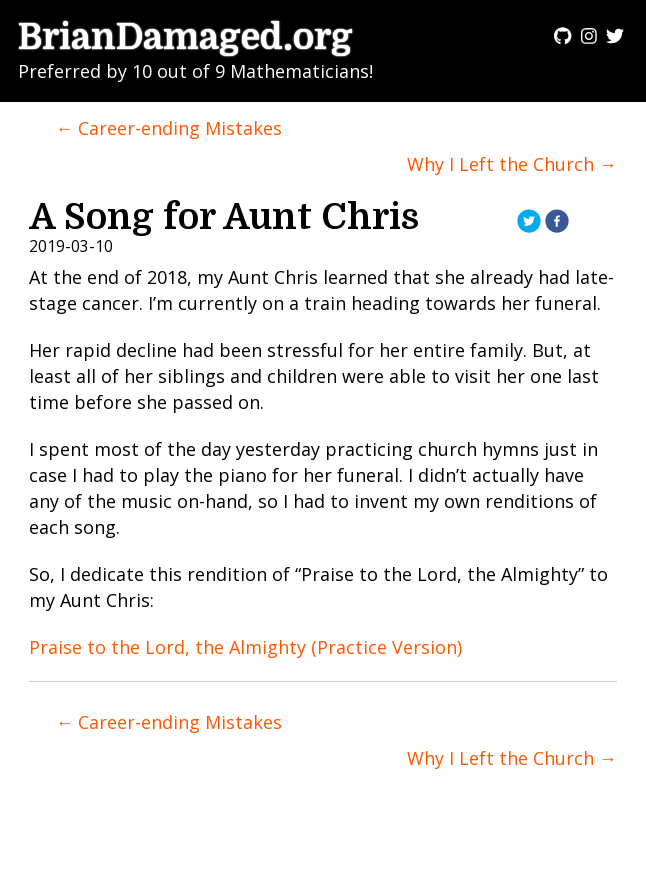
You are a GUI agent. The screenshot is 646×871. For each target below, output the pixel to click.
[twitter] (529, 223)
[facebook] (557, 223)
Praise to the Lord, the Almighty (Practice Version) (245, 647)
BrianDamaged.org (185, 37)
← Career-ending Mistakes (168, 128)
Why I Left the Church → (512, 164)
